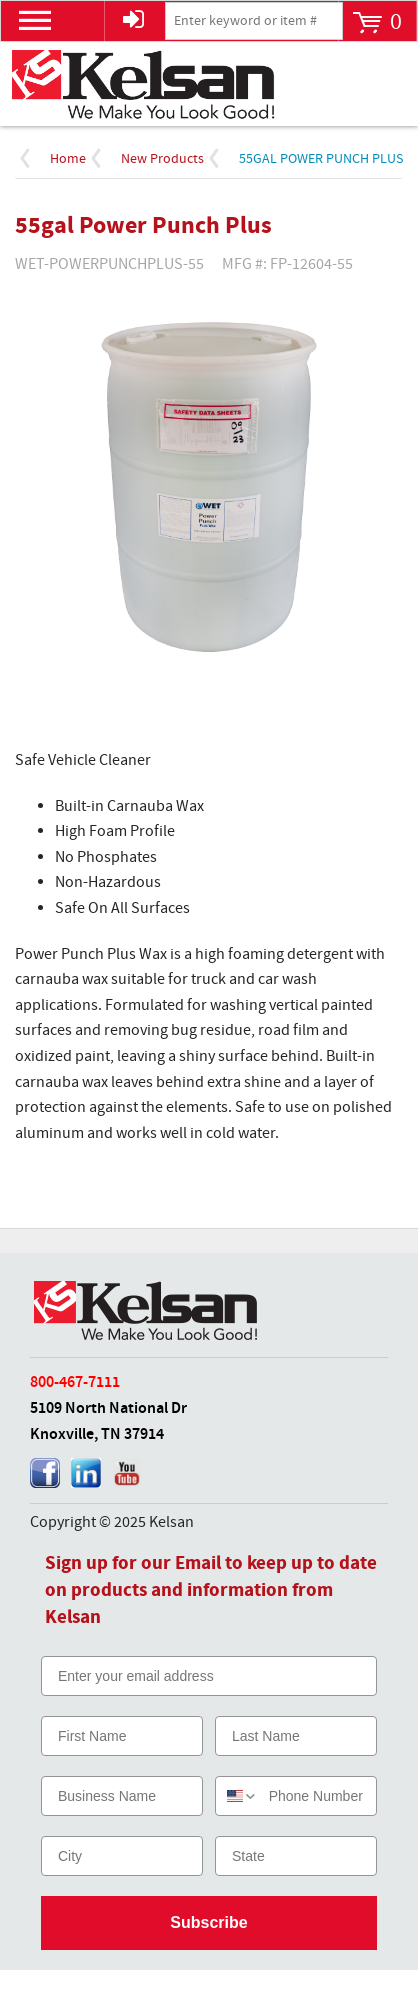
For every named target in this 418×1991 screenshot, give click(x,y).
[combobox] (237, 1796)
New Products (162, 159)
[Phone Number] (317, 1796)
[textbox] (254, 21)
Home (68, 159)
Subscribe (208, 1922)
